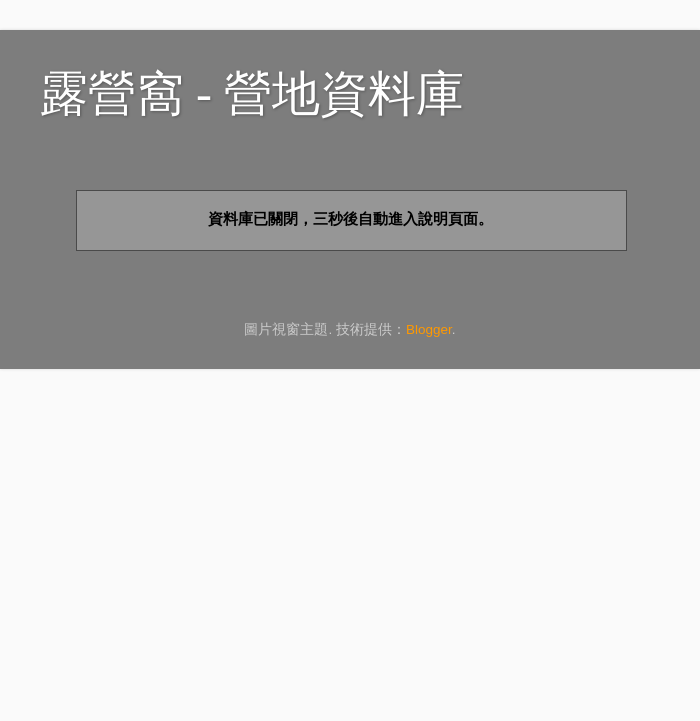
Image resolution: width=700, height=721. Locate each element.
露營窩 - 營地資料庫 (252, 93)
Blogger (429, 329)
